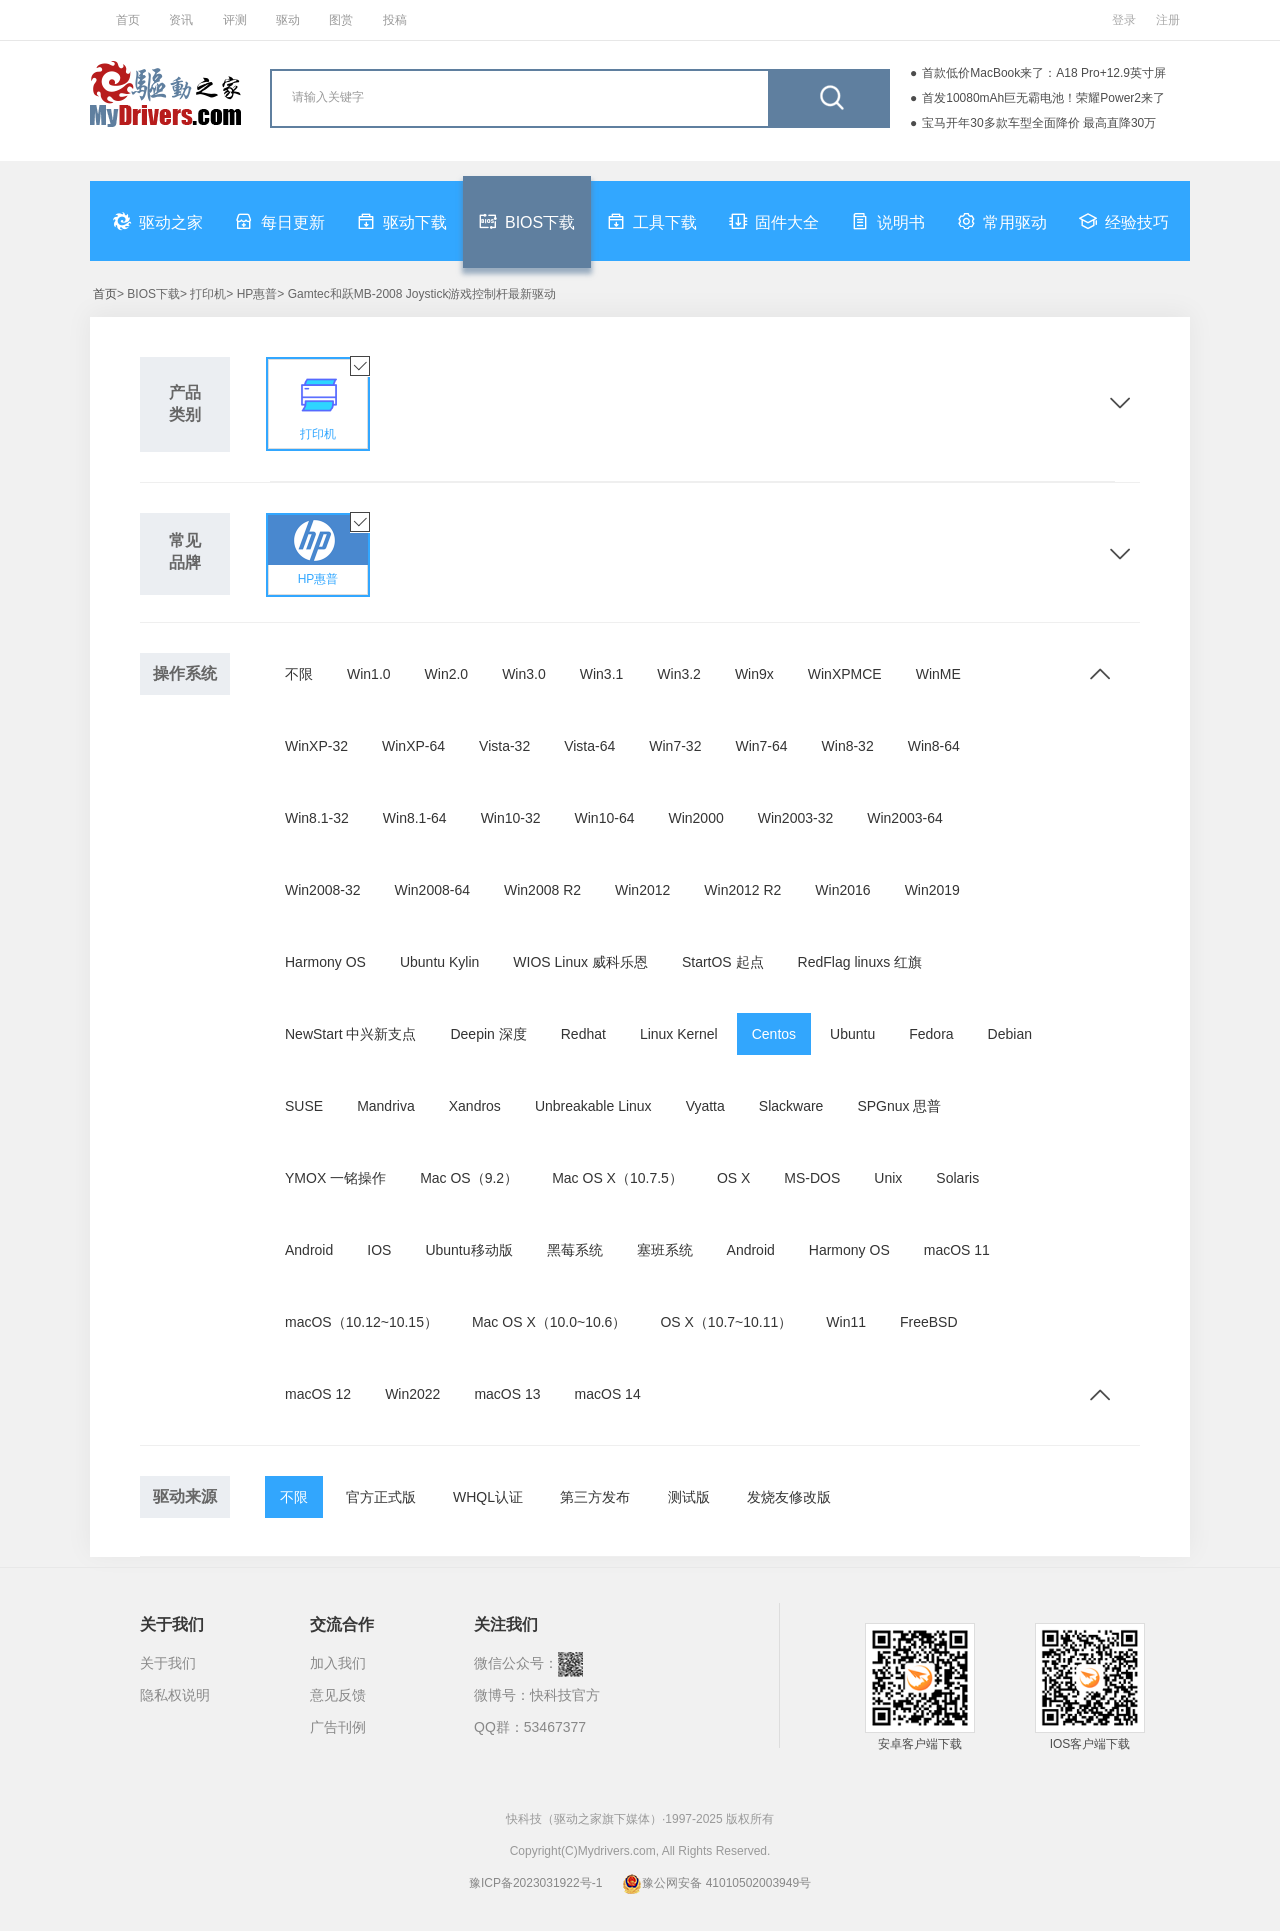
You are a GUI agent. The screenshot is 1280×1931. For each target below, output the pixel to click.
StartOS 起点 (723, 962)
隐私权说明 (175, 1695)
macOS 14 (608, 1394)
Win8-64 (934, 746)
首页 (128, 20)
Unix (888, 1178)
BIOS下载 (527, 221)
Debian (1010, 1034)
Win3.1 (602, 674)
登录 (1124, 20)
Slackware (791, 1106)
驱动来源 (185, 1496)
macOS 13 (507, 1394)
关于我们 (168, 1663)
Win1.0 (369, 674)
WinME (938, 674)
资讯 (181, 20)
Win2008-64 (433, 890)
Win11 (846, 1322)
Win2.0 (447, 674)
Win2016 (842, 890)
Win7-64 (761, 746)
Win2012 (642, 890)
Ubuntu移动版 (468, 1250)
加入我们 (338, 1663)
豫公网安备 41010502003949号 (716, 1883)
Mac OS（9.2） (469, 1178)
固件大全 (774, 221)
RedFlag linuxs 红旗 (860, 962)
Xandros (475, 1106)
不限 (299, 674)
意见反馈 (338, 1695)
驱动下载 (402, 221)
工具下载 (652, 221)
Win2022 (412, 1394)
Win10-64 (605, 818)
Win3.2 (679, 674)
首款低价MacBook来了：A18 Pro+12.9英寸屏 (1044, 73)
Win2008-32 (323, 890)
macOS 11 (957, 1250)
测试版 (689, 1497)
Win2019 (932, 890)
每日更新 (280, 221)
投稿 (395, 20)
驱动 (288, 20)
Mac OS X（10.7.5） (617, 1178)
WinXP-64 (413, 746)
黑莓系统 (575, 1250)
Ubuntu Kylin (439, 962)
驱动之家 (158, 221)
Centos (774, 1034)
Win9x (754, 674)
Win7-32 (675, 746)
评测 (235, 20)
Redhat (583, 1034)
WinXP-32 (316, 746)
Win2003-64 (905, 818)
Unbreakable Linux (593, 1106)
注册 (1168, 20)
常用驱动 (1002, 221)
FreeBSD (929, 1322)
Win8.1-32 (317, 818)
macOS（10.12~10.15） (361, 1322)
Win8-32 (848, 746)
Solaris (957, 1178)
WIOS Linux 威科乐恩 (580, 962)
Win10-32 (511, 818)
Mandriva (386, 1106)
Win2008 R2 (542, 890)
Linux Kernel (679, 1034)
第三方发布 (595, 1497)
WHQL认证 (488, 1497)
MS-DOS (812, 1178)
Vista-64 (589, 746)
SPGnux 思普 (899, 1106)
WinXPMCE (845, 674)
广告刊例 (338, 1727)
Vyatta (705, 1106)
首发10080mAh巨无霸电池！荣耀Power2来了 (1043, 98)
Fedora (931, 1034)
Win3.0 (524, 674)
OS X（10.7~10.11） (726, 1322)
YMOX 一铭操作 (335, 1178)
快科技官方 (565, 1695)
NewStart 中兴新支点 (350, 1034)
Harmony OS (325, 962)
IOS (379, 1250)
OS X (733, 1178)
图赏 (341, 20)
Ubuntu (852, 1034)
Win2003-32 (796, 818)
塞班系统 (665, 1250)
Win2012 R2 (742, 890)
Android (309, 1250)
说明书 (888, 221)
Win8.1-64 (415, 818)
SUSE (304, 1106)
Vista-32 (504, 746)
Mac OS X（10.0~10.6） (549, 1322)
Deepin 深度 (488, 1034)
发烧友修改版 (789, 1497)
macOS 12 (318, 1394)
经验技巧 (1124, 221)
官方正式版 (381, 1497)
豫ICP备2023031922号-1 (535, 1883)
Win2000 (695, 818)
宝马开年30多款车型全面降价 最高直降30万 (1039, 123)
